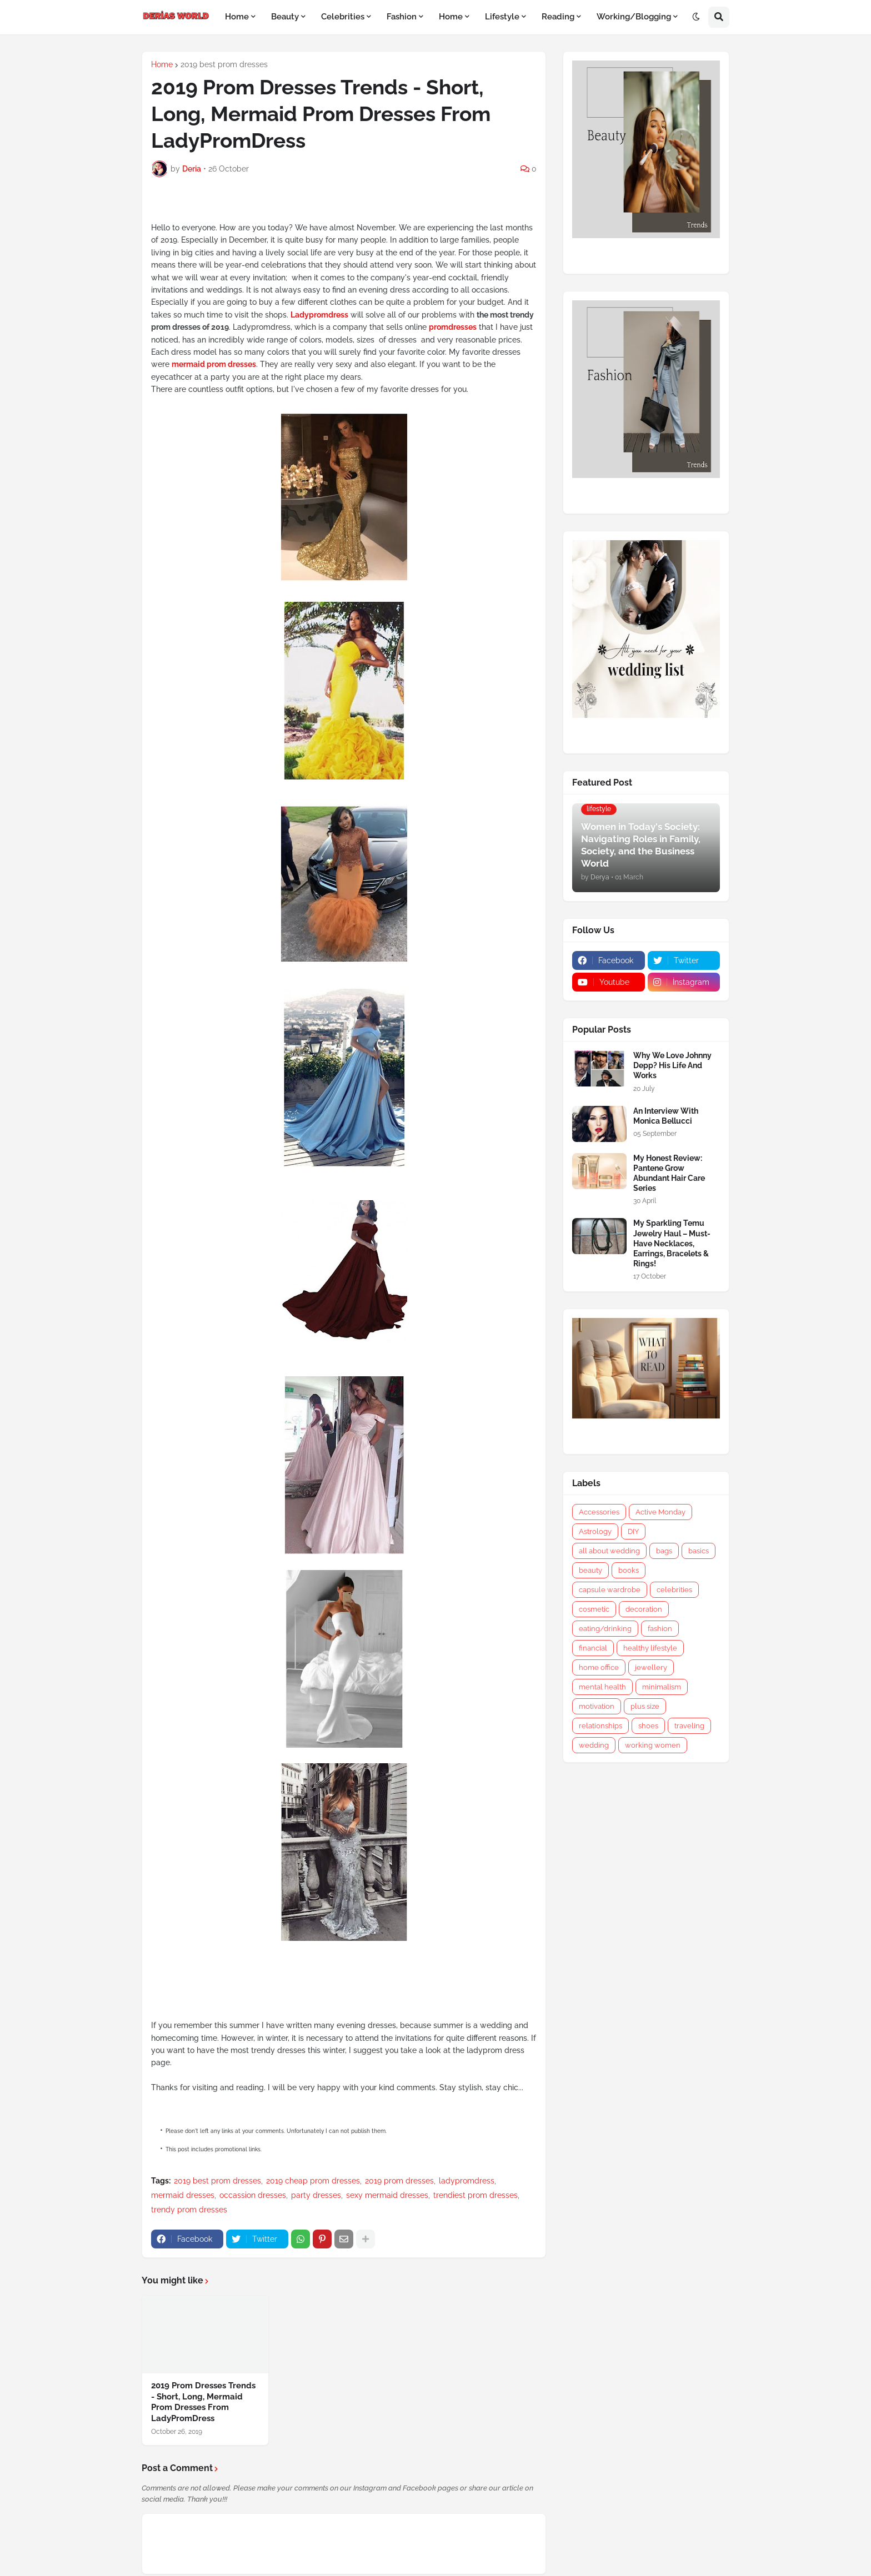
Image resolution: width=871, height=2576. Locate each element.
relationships (600, 1726)
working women (652, 1745)
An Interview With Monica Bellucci (665, 1115)
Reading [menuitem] (558, 17)
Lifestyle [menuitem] (502, 17)
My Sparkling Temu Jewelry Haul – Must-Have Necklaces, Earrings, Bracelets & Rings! (671, 1243)
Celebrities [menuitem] (342, 17)
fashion (660, 1628)
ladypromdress (466, 2180)
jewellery (651, 1667)
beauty (590, 1570)
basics (698, 1551)
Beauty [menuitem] (285, 17)
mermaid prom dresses (214, 364)
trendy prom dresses (189, 2209)
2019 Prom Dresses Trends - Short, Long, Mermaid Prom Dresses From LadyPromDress (203, 2402)
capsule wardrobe (609, 1590)
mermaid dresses (182, 2195)
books (628, 1570)
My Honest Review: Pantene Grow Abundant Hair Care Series (669, 1173)
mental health (602, 1687)
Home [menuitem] (237, 17)
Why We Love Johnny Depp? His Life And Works (672, 1065)
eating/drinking (605, 1628)
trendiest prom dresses (475, 2195)
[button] (696, 17)
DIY (633, 1531)
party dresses (316, 2195)
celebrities (674, 1590)
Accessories (599, 1512)
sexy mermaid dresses (387, 2195)
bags (664, 1551)
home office (599, 1667)
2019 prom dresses (399, 2180)
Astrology (595, 1531)
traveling (689, 1726)
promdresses (453, 327)
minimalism (661, 1687)
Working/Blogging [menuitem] (634, 17)
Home (162, 64)
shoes (648, 1726)
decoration (643, 1609)
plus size (644, 1706)
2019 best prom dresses (224, 64)
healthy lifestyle (650, 1648)
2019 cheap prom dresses (313, 2180)
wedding (594, 1745)
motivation (596, 1706)
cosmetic (594, 1609)
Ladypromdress (319, 314)
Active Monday (660, 1512)
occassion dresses (252, 2195)
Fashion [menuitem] (402, 17)
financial (593, 1648)
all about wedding (609, 1551)
